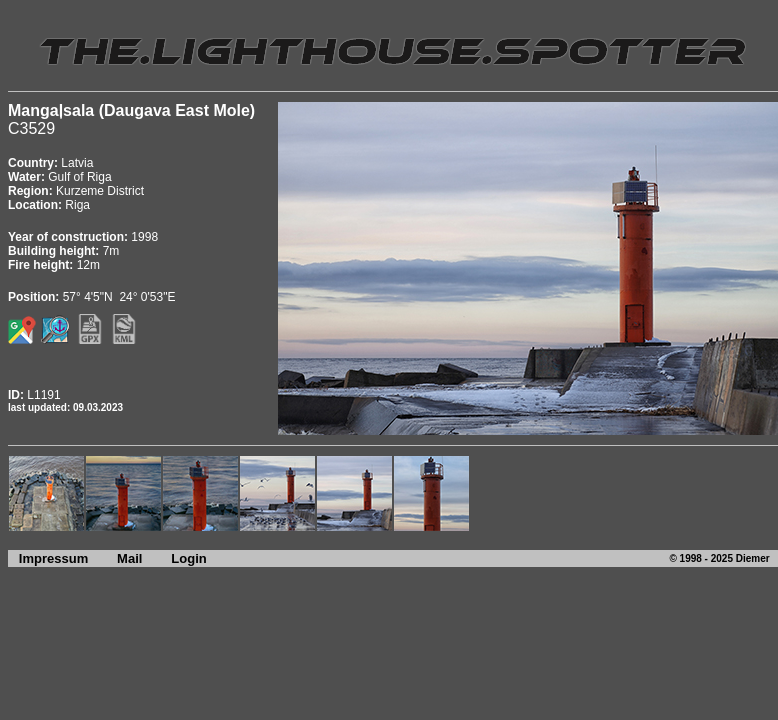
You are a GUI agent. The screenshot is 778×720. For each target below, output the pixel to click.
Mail (129, 558)
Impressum (48, 558)
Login (188, 558)
